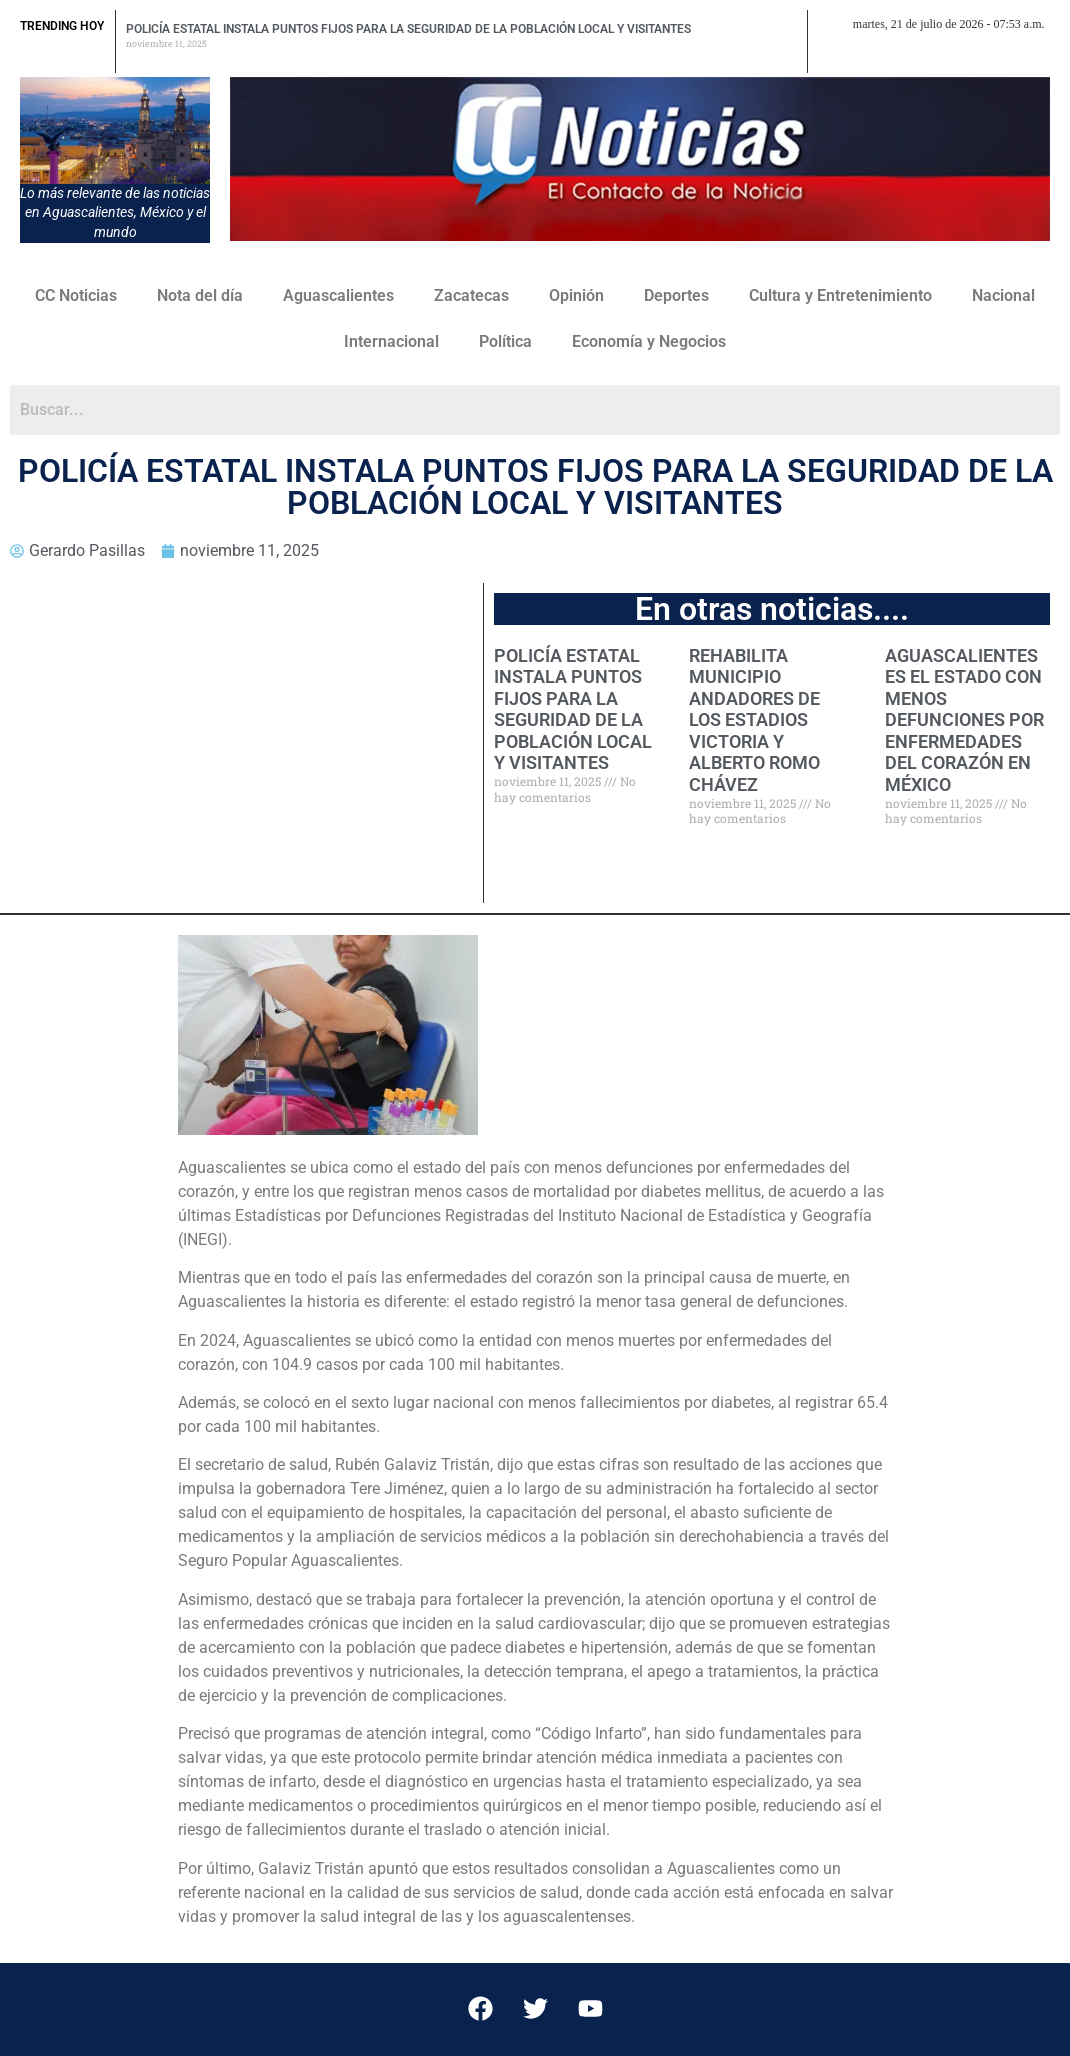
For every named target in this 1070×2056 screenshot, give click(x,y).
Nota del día (200, 295)
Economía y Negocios (649, 341)
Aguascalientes (338, 295)
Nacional (1003, 295)
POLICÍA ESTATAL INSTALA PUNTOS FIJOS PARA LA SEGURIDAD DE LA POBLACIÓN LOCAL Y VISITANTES (408, 29)
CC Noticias (76, 295)
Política (505, 341)
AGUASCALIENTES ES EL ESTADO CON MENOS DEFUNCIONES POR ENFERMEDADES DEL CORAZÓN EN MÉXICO (964, 720)
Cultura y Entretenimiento (840, 295)
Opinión (576, 295)
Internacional (391, 341)
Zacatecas (471, 295)
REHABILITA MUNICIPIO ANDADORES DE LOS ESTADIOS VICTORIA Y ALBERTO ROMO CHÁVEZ (754, 720)
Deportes (676, 295)
